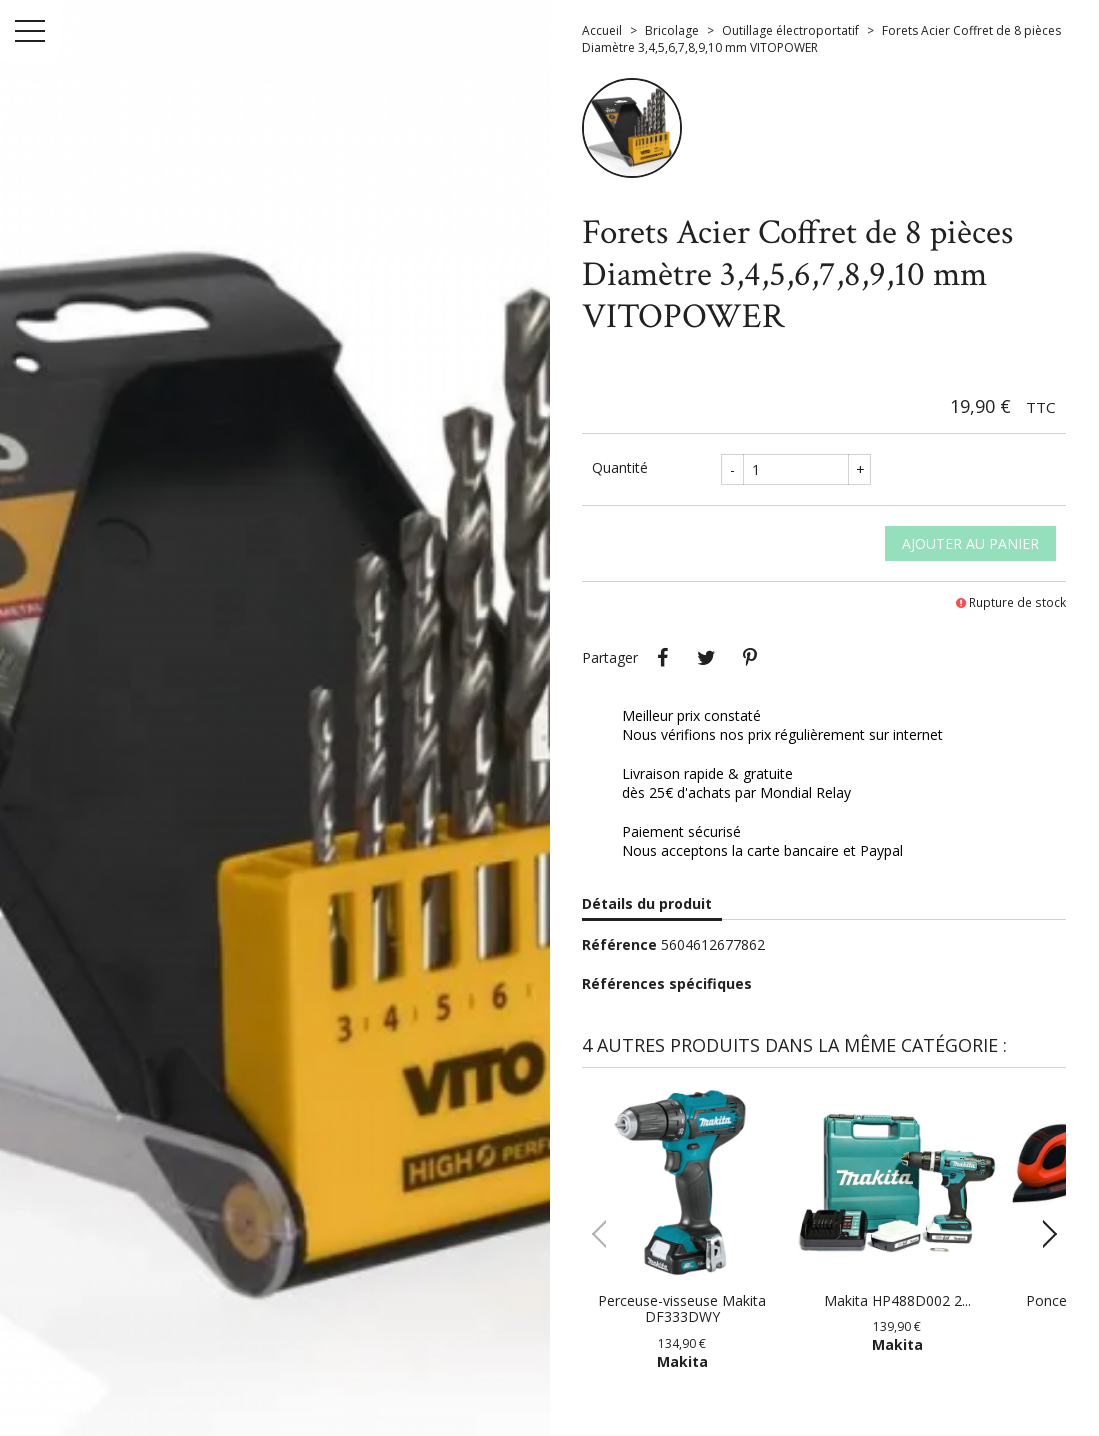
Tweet (706, 658)
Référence (619, 944)
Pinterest (750, 658)
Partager (662, 658)
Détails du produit (647, 903)
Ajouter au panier (970, 543)
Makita (682, 1361)
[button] (1042, 1234)
